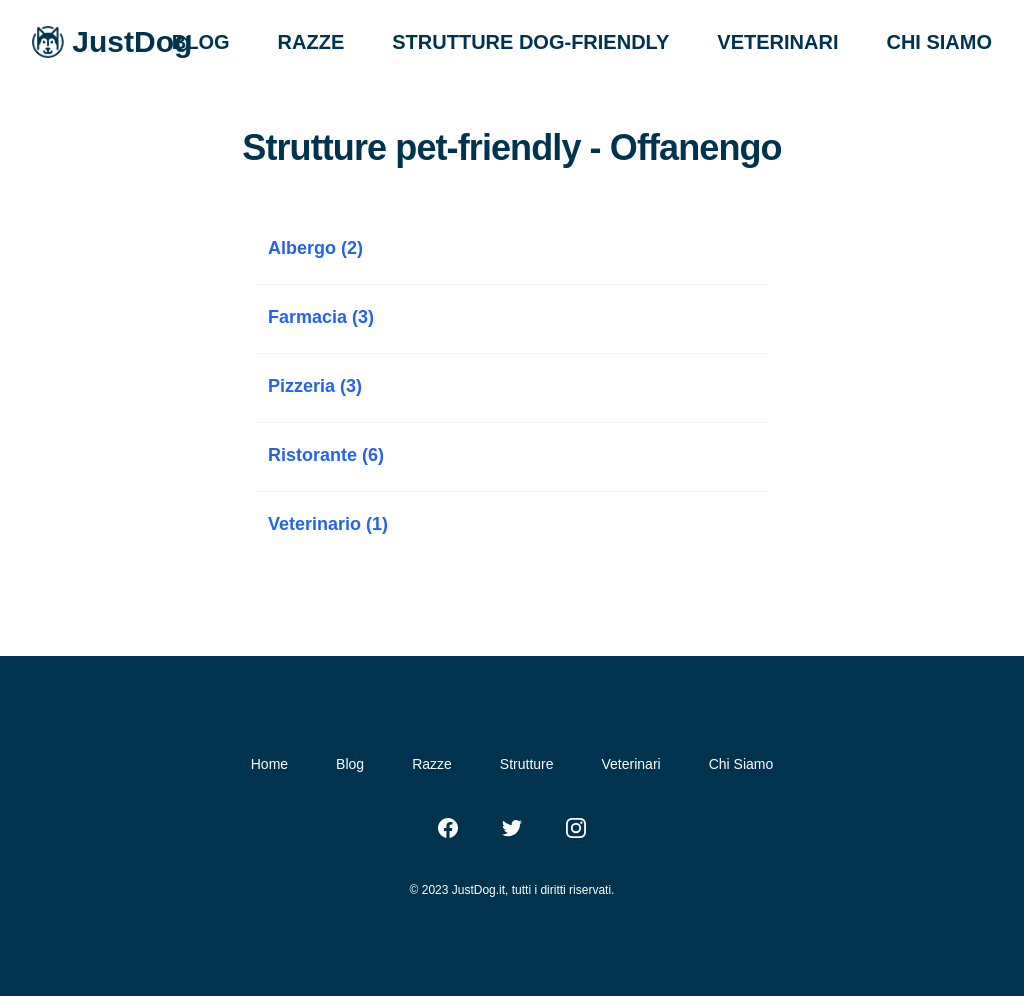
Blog (350, 764)
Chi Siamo (741, 764)
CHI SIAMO (939, 42)
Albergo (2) (315, 248)
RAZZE (311, 42)
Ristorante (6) (326, 455)
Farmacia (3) (321, 317)
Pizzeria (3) (315, 386)
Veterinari (631, 764)
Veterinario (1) (328, 524)
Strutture (527, 764)
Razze (432, 764)
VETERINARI (777, 42)
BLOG (201, 42)
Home (269, 764)
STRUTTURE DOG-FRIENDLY (530, 42)
